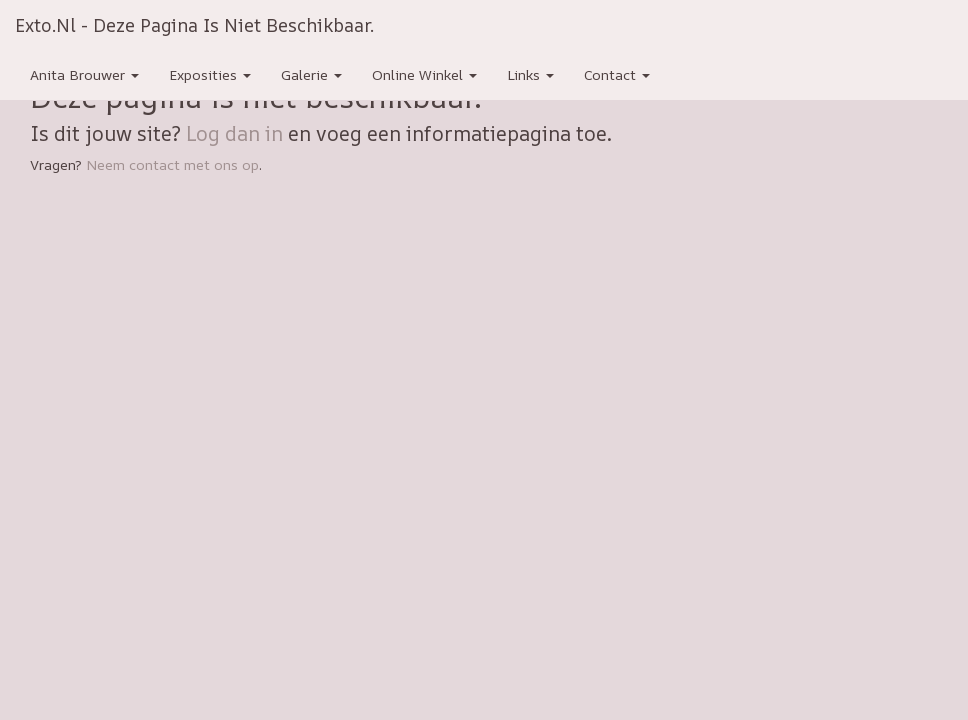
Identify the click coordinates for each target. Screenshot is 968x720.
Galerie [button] (311, 74)
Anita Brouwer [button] (84, 74)
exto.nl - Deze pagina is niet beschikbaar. (194, 25)
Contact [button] (617, 74)
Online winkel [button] (424, 74)
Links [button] (530, 74)
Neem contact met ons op (172, 164)
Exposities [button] (210, 74)
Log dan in (234, 133)
